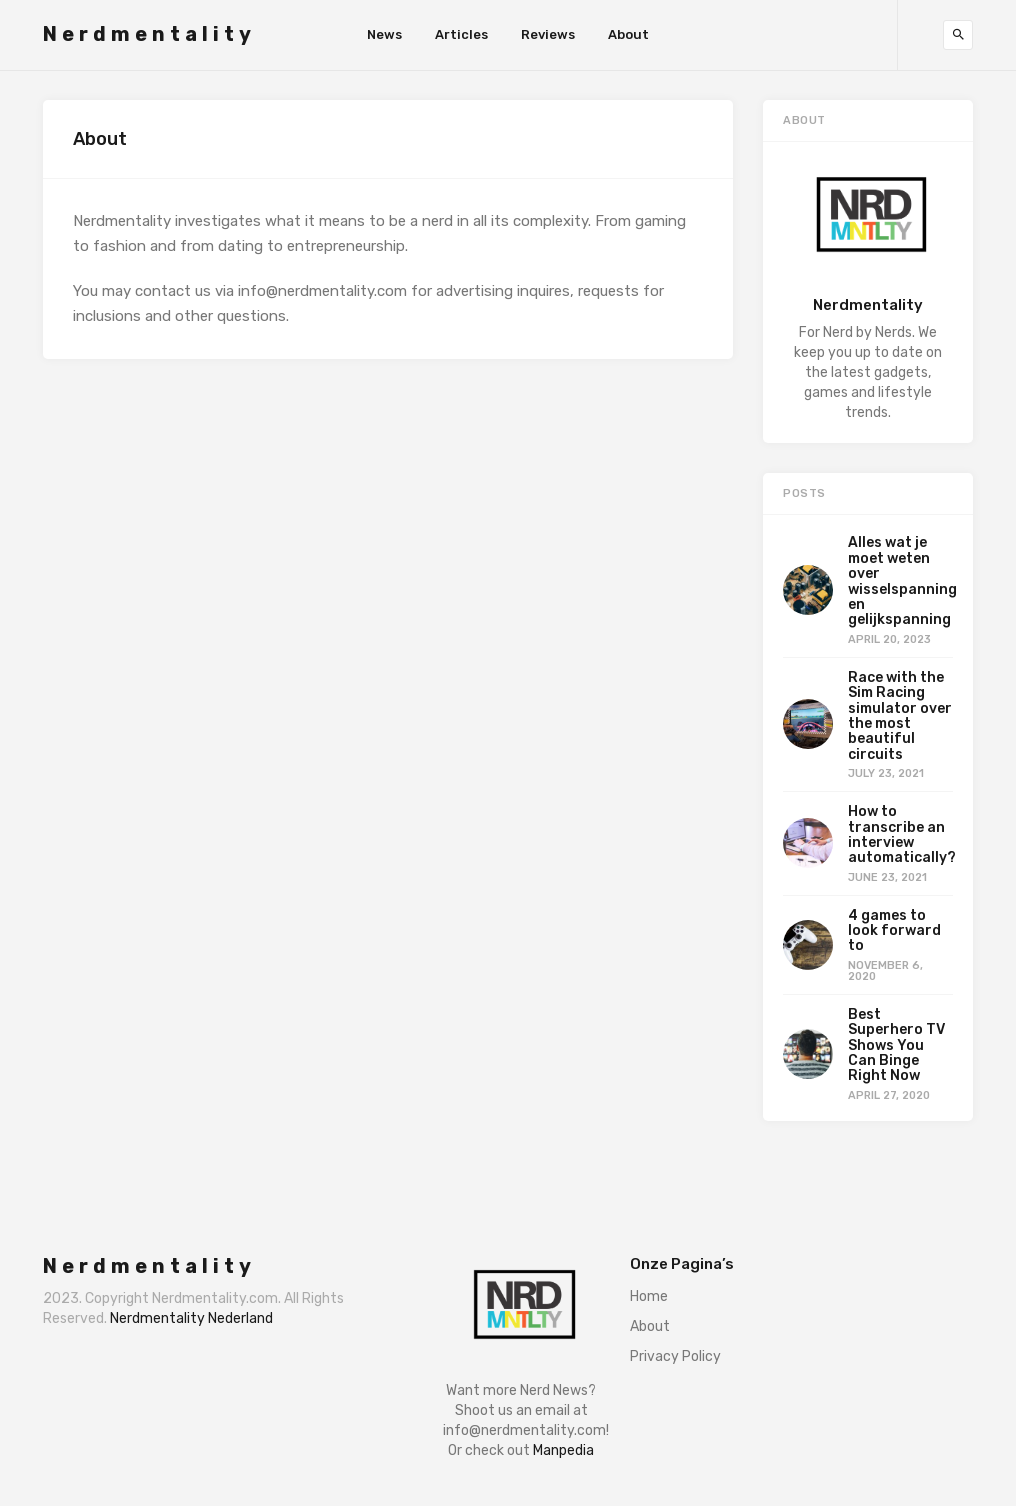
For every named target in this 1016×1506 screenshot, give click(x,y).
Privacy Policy (675, 1356)
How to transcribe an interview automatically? (902, 834)
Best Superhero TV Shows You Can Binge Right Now (896, 1045)
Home (649, 1296)
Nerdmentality (149, 34)
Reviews (548, 34)
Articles (461, 34)
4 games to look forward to (894, 931)
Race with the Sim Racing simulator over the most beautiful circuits (900, 716)
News (384, 34)
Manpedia (563, 1450)
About (628, 34)
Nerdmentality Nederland (191, 1318)
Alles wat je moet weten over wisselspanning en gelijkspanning (902, 581)
